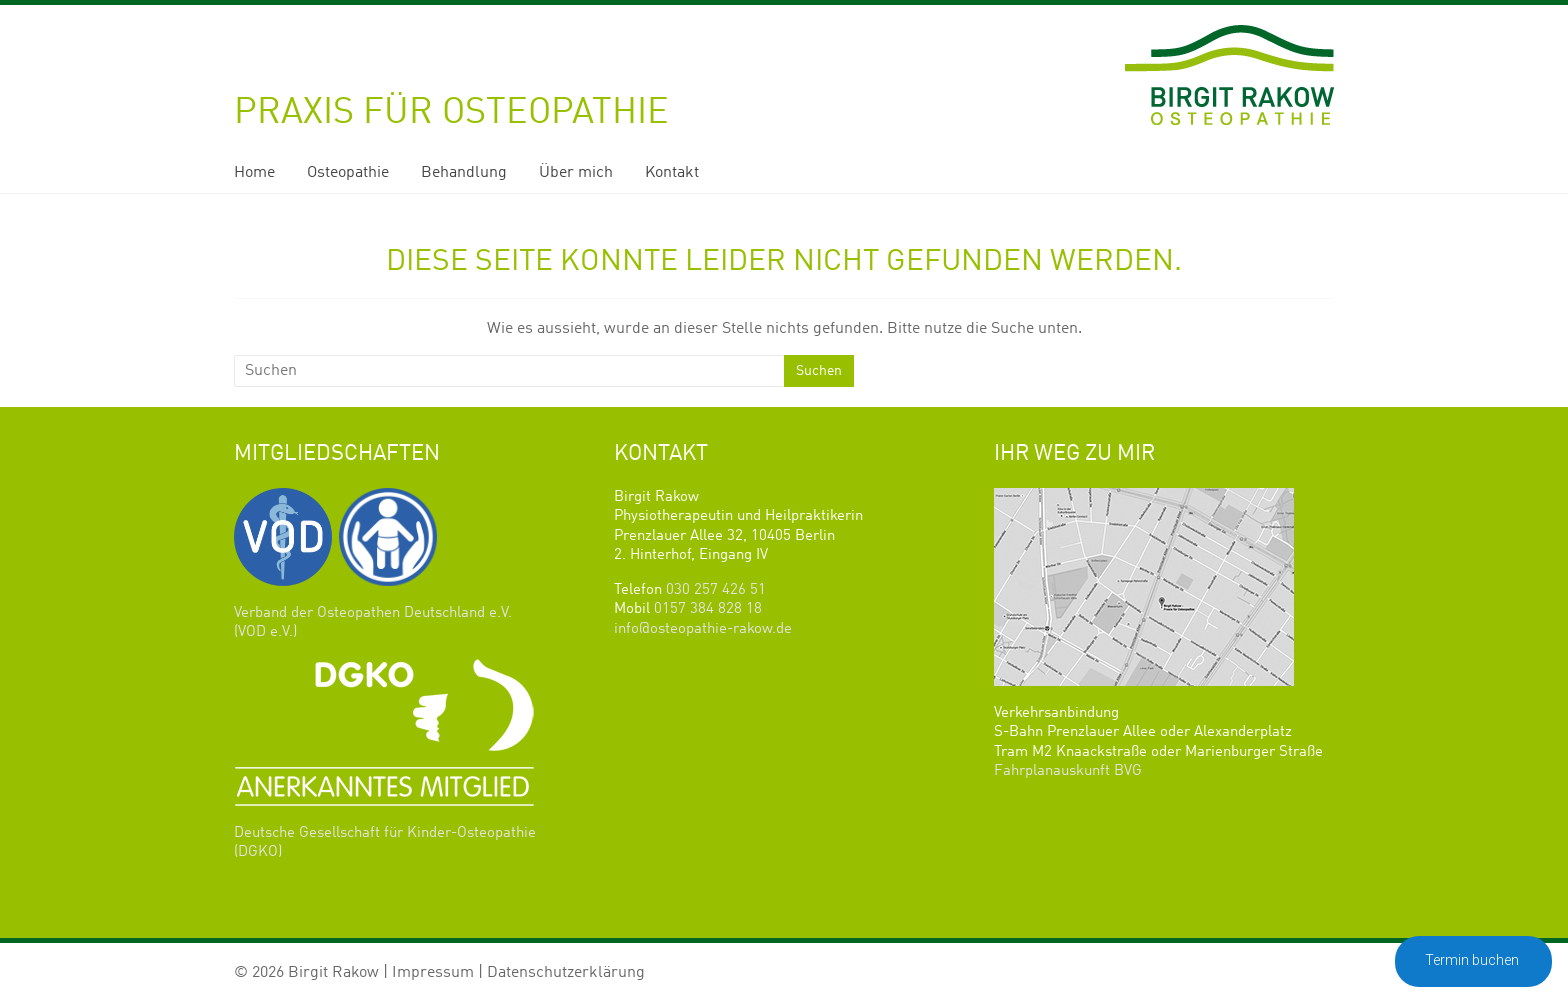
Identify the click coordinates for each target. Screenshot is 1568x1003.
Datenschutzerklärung (566, 973)
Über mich (576, 173)
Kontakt (672, 173)
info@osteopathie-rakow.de (703, 629)
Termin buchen (1473, 960)
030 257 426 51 (716, 590)
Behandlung (464, 173)
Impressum (433, 973)
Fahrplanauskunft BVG (1068, 771)
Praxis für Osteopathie (451, 113)
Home (254, 173)
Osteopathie (348, 173)
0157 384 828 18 (708, 609)
